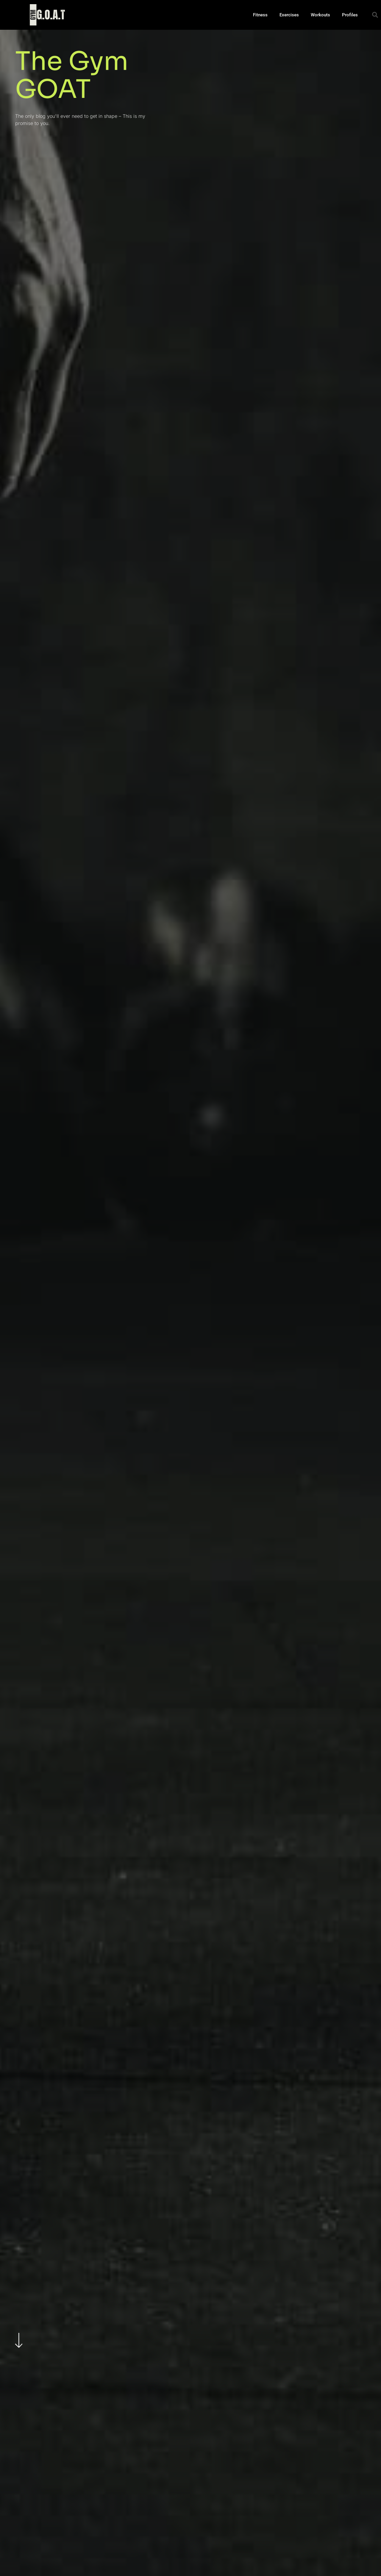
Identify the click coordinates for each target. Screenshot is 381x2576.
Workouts (320, 15)
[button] (375, 15)
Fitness (260, 15)
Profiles (350, 15)
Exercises (289, 15)
